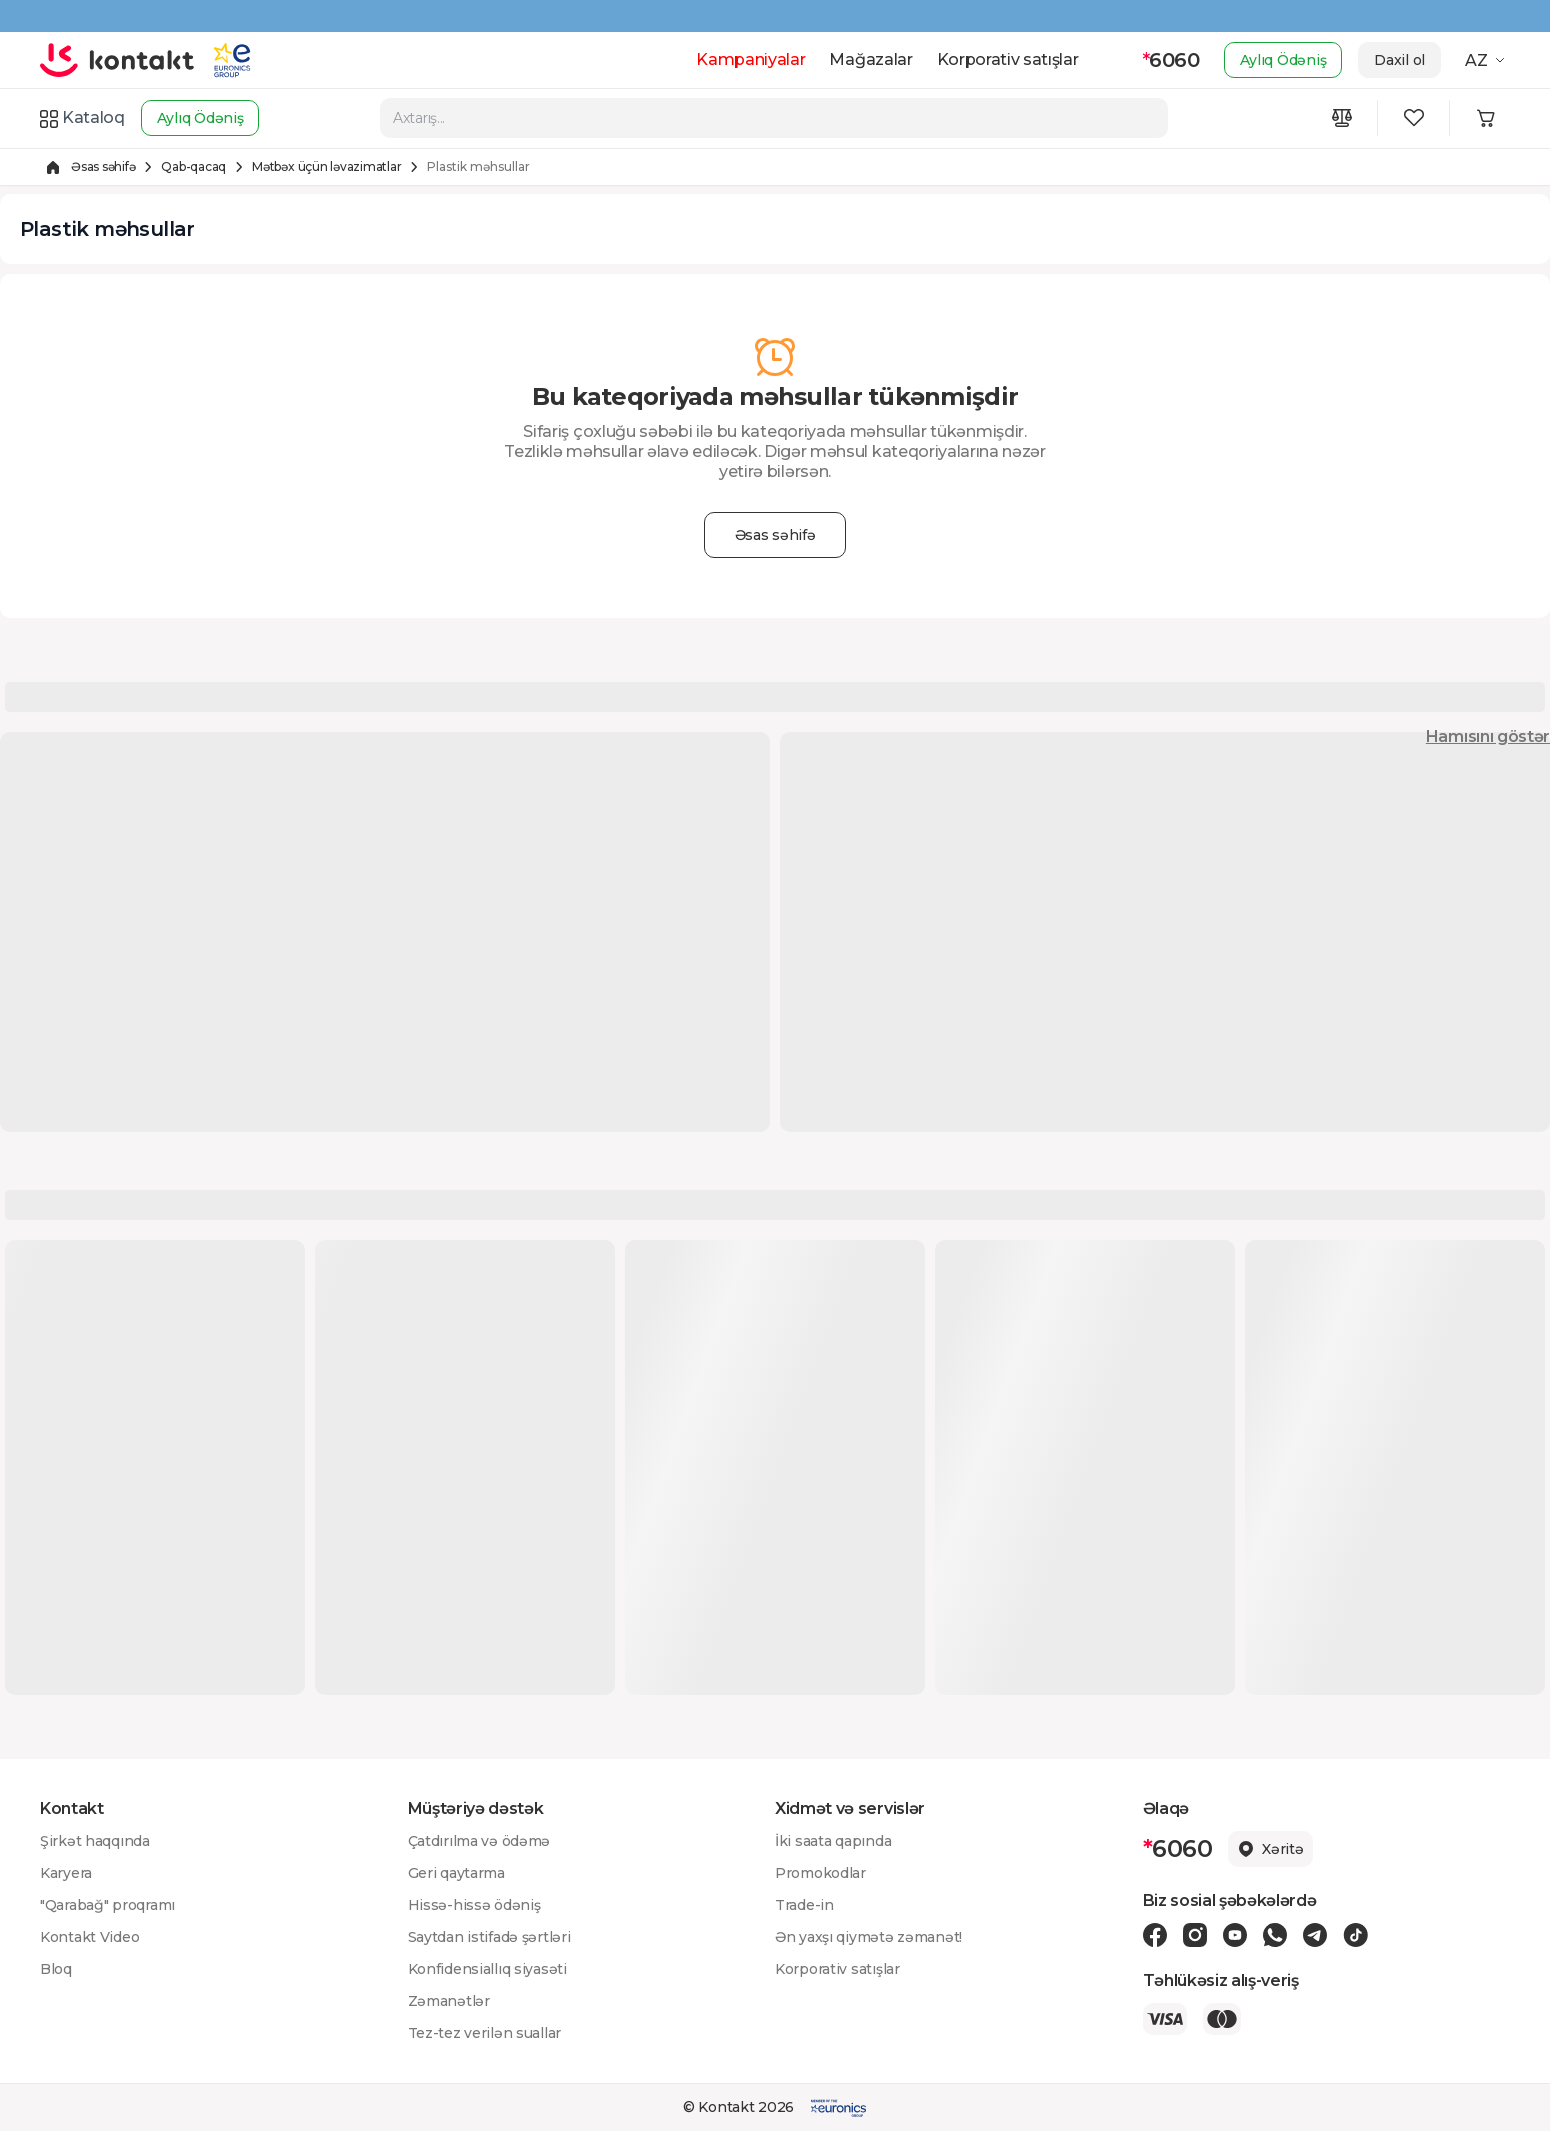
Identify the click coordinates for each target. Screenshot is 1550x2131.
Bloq (56, 1969)
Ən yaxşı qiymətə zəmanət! (868, 1937)
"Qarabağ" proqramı (107, 1905)
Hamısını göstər (1488, 736)
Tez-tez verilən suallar (485, 2033)
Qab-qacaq (193, 166)
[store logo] (117, 60)
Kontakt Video (89, 1937)
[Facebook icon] (1155, 1935)
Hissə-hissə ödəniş (474, 1905)
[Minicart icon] (1486, 118)
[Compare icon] (1342, 118)
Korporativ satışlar (1008, 59)
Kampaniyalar (750, 59)
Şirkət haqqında (95, 1841)
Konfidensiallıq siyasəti (487, 1969)
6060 (1171, 60)
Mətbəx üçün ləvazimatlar (326, 166)
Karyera (66, 1873)
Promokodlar (820, 1873)
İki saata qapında (833, 1841)
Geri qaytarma (456, 1873)
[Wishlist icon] (1414, 118)
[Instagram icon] (1195, 1935)
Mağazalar (870, 59)
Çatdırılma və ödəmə (479, 1841)
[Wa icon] (1275, 1935)
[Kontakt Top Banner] (775, 16)
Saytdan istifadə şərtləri (489, 1937)
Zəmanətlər (449, 2001)
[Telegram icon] (1315, 1935)
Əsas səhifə (103, 166)
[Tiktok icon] (1355, 1935)
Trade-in (804, 1905)
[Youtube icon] (1235, 1935)
